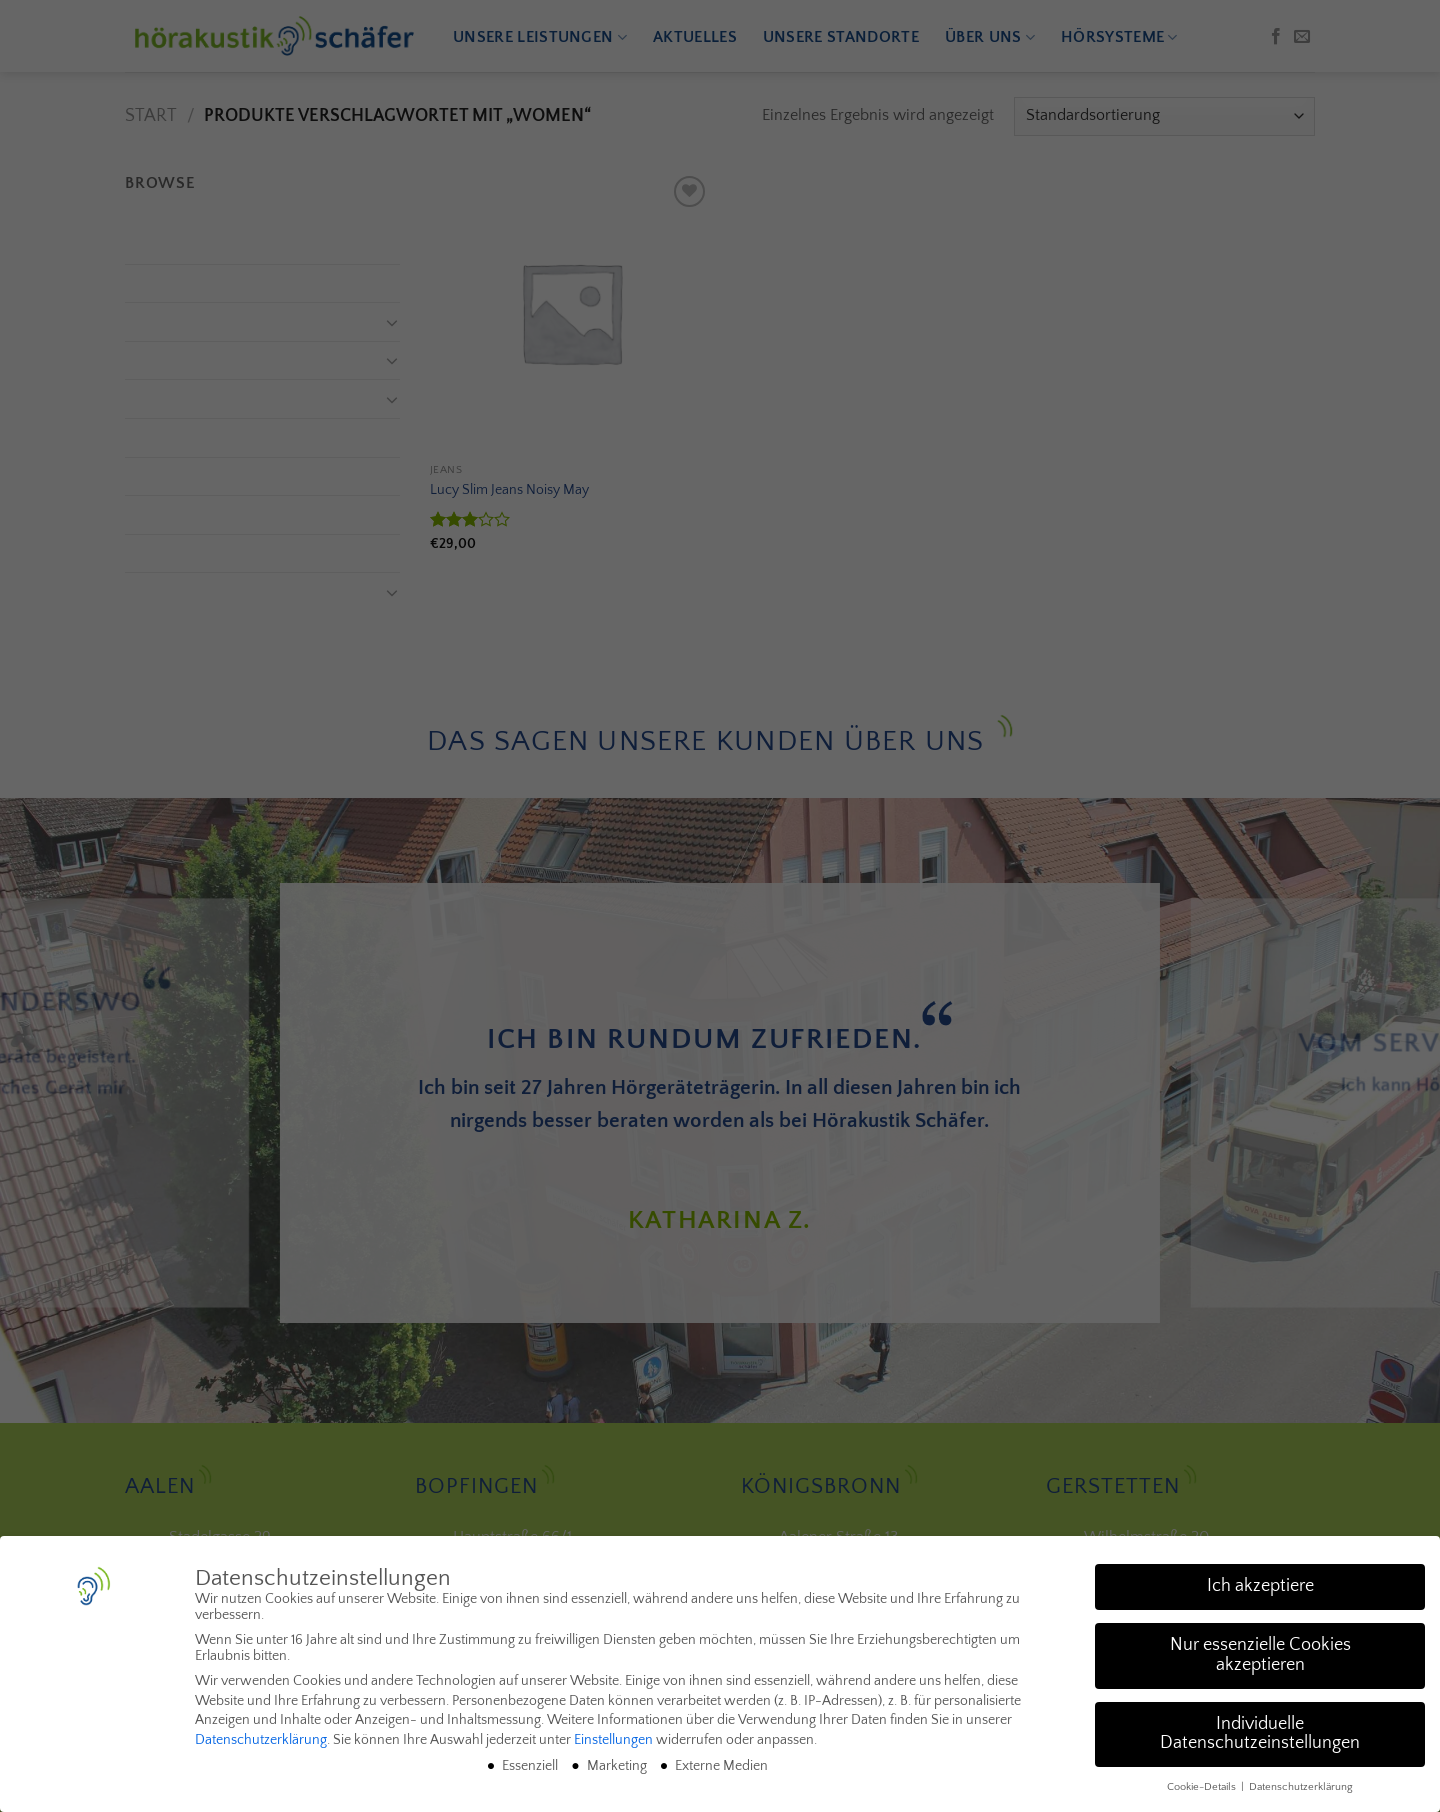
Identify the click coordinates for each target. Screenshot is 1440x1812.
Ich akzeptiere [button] (1260, 1583)
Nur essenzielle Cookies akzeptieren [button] (1260, 1652)
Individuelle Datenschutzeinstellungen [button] (1260, 1731)
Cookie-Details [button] (1203, 1784)
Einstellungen (613, 1737)
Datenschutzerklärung (261, 1737)
